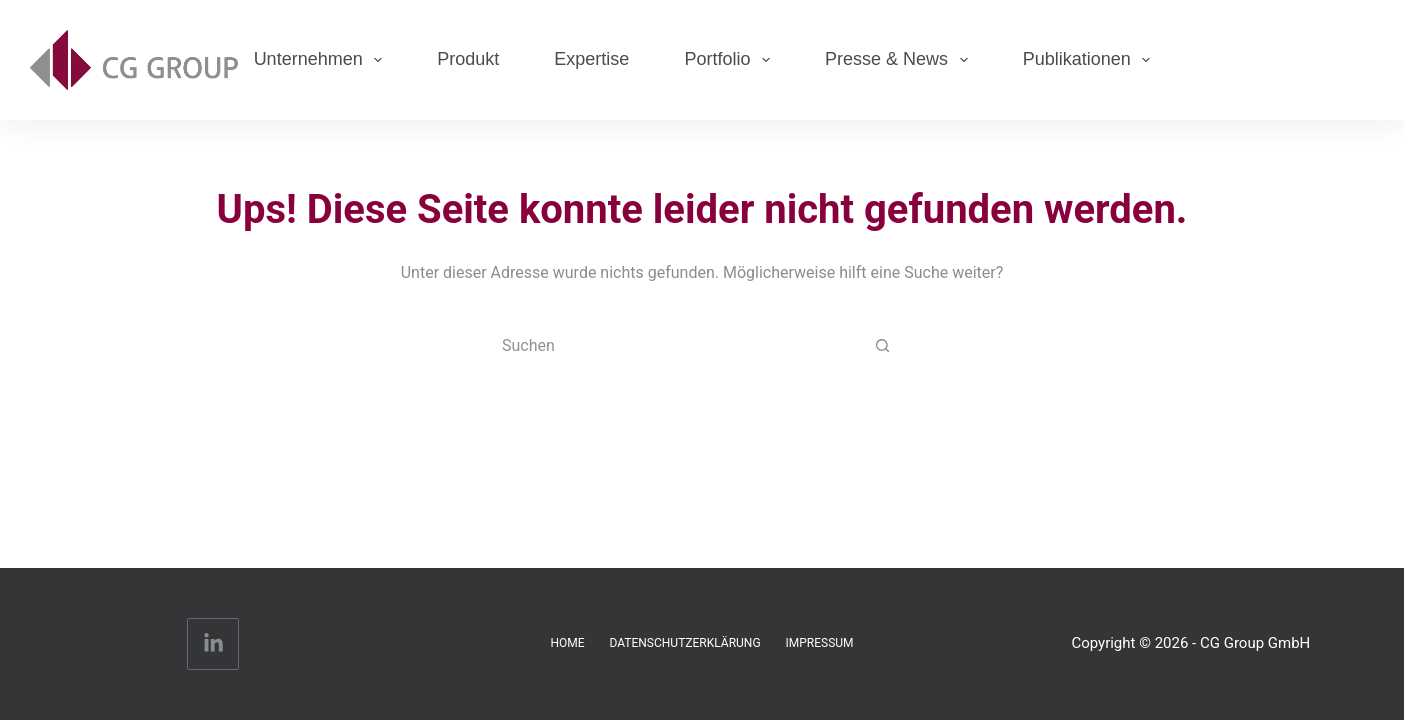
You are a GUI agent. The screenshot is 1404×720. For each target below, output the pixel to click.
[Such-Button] (882, 346)
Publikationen (1091, 60)
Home (567, 643)
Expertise (591, 59)
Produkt (468, 59)
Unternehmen (322, 60)
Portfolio (731, 60)
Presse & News (900, 60)
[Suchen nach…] (682, 346)
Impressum (820, 643)
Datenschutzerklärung (685, 643)
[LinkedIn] (213, 644)
